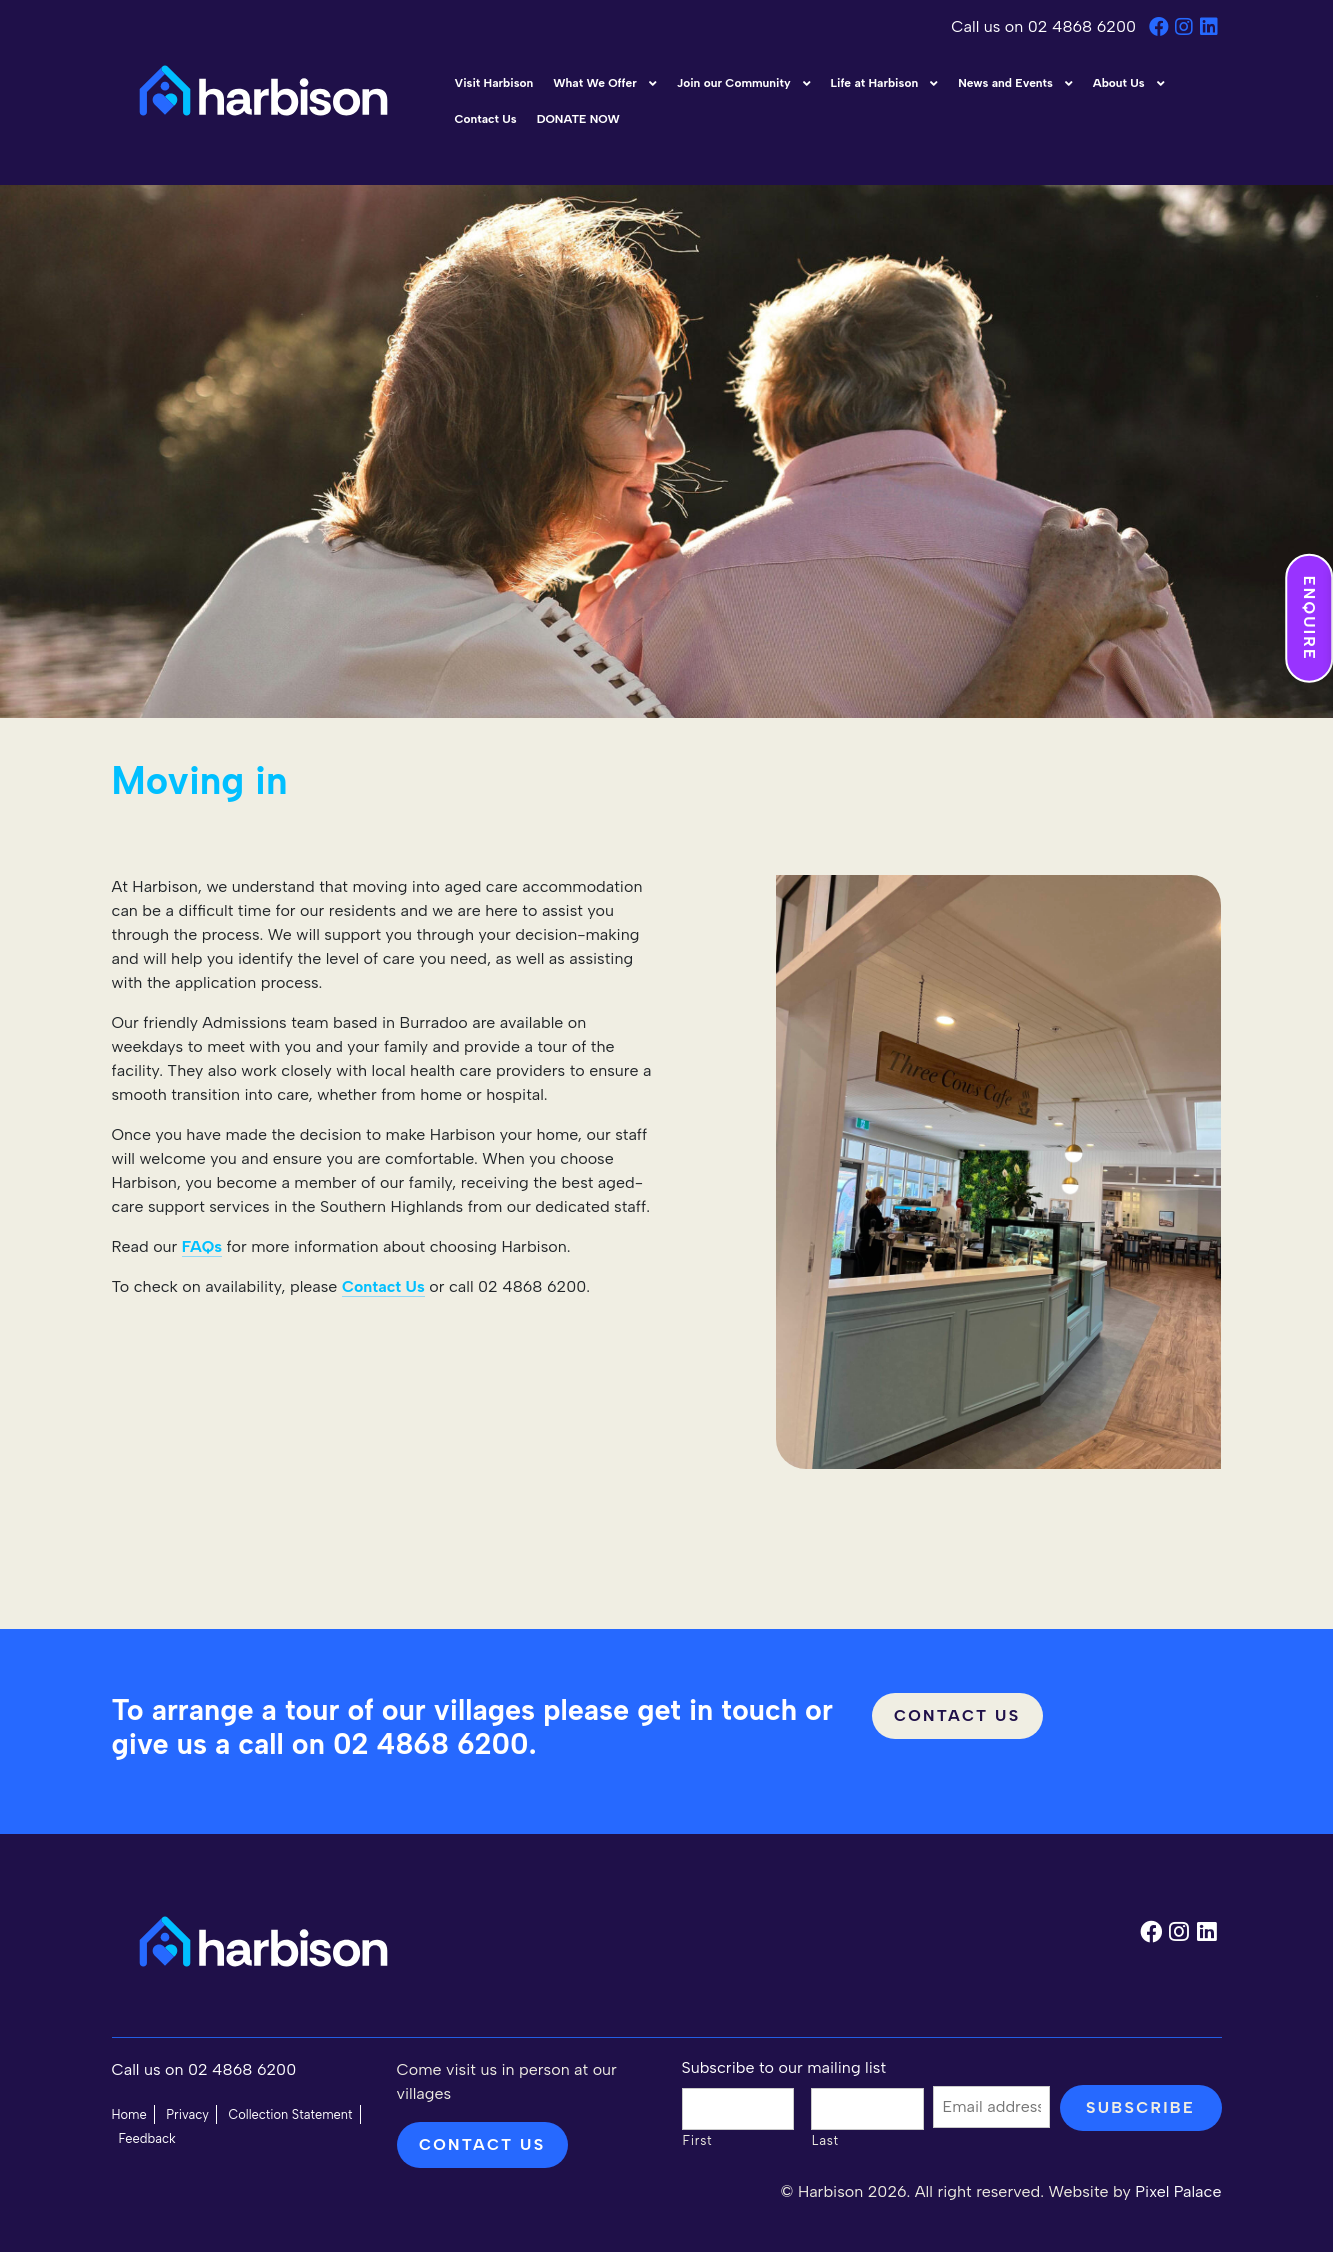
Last (825, 2140)
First (698, 2140)
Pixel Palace (1178, 2191)
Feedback (147, 2138)
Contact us (482, 2144)
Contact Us (957, 1715)
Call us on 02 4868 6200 (1045, 26)
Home (129, 2114)
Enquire (1309, 618)
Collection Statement (290, 2114)
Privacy (187, 2114)
